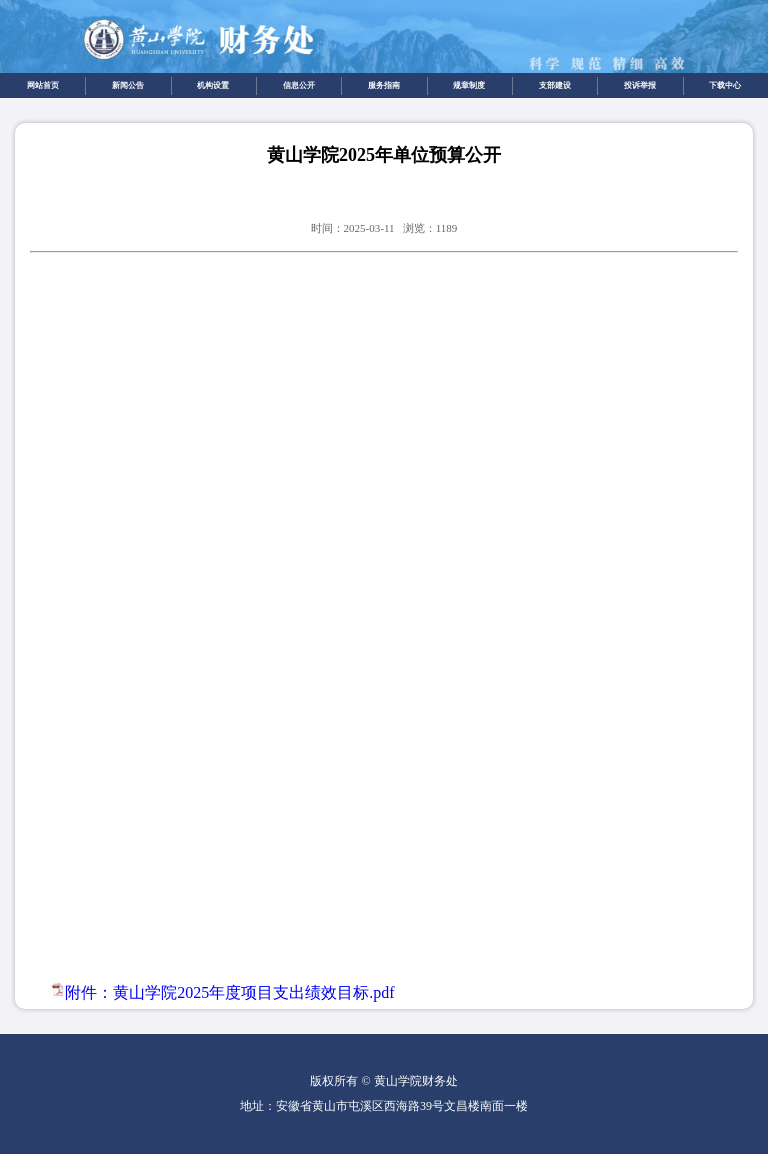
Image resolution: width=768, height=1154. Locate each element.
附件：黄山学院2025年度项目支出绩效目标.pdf (229, 992)
